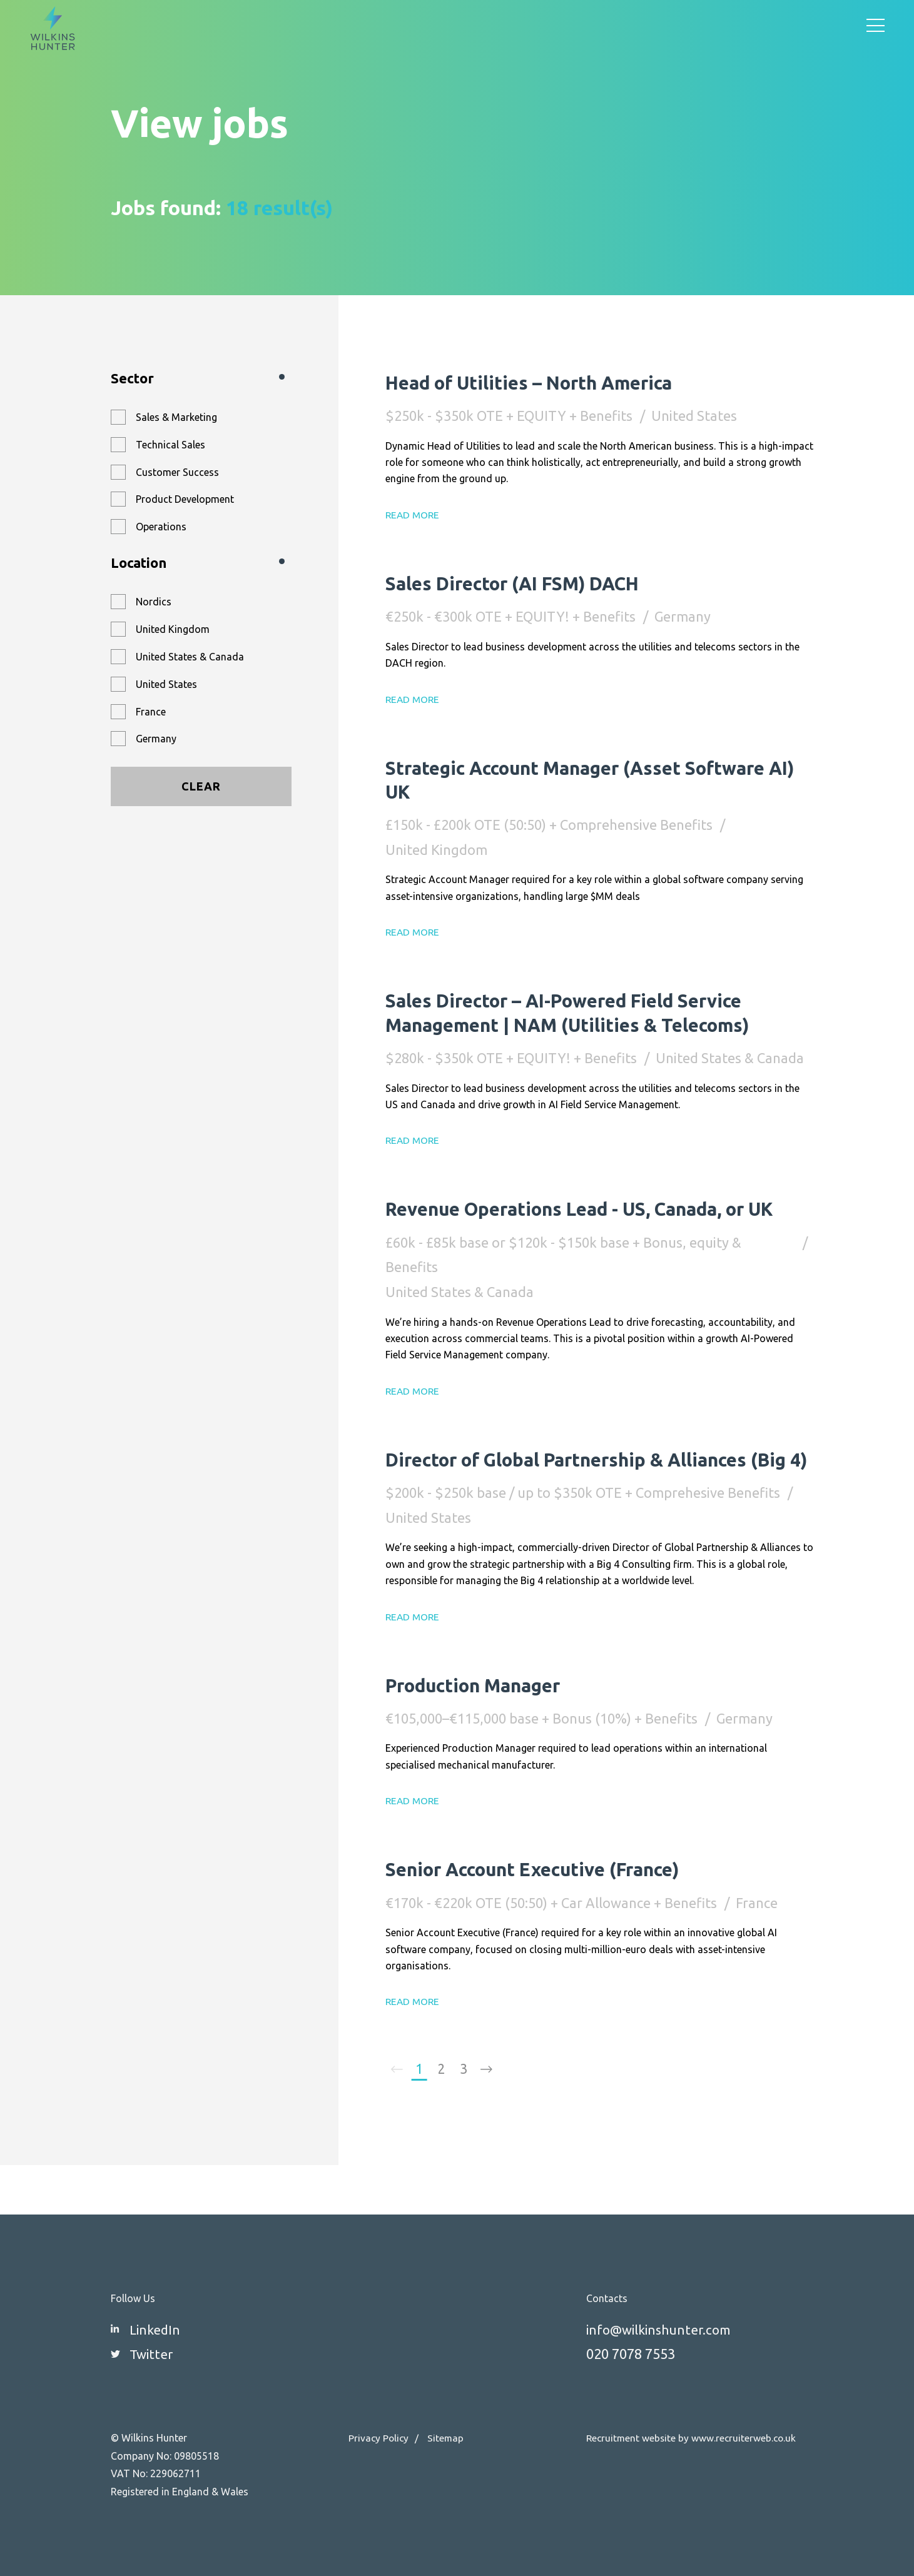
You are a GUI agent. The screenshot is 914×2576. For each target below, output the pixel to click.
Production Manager (482, 1731)
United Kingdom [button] (173, 629)
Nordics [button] (153, 601)
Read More (413, 514)
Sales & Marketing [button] (176, 417)
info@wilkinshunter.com (662, 2329)
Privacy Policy (379, 2437)
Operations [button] (161, 526)
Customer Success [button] (177, 472)
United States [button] (166, 684)
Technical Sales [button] (170, 444)
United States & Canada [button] (190, 656)
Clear (201, 786)
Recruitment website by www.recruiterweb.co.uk (693, 2437)
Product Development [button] (185, 499)
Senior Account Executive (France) (547, 1916)
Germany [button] (156, 738)
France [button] (151, 711)
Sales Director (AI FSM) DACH (526, 583)
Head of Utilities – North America (543, 382)
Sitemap (447, 2437)
